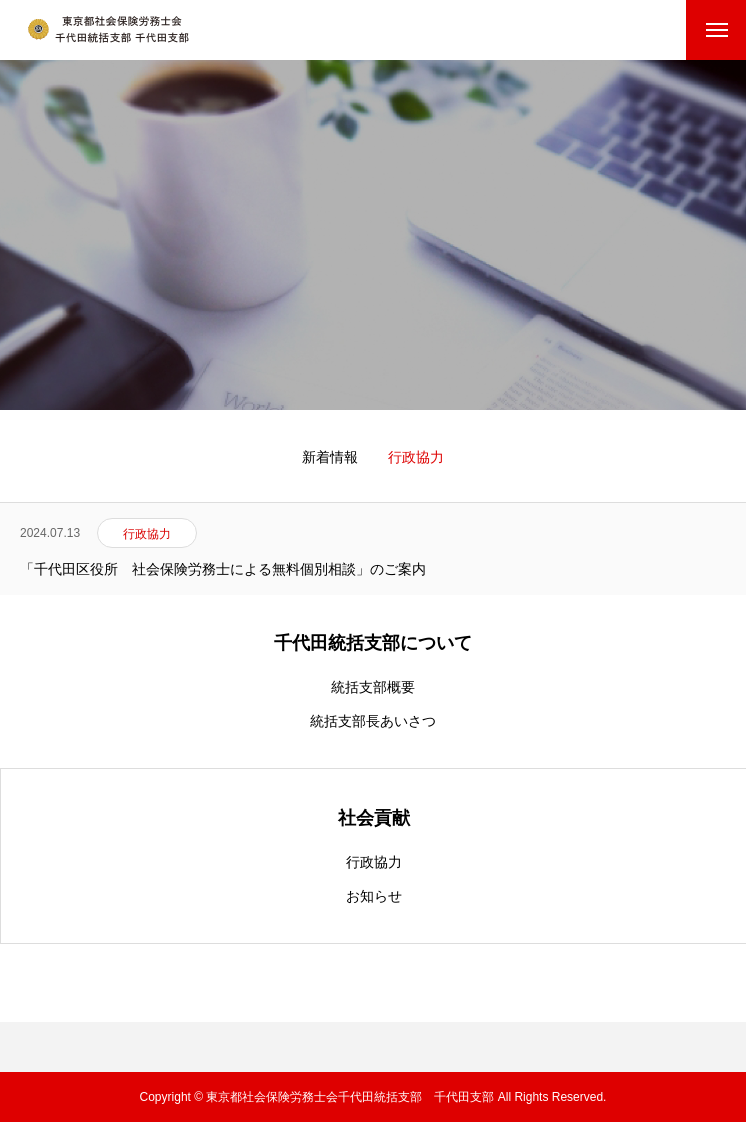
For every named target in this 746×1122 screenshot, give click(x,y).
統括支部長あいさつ (373, 721)
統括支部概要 (373, 687)
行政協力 (374, 862)
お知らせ (374, 896)
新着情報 (330, 457)
